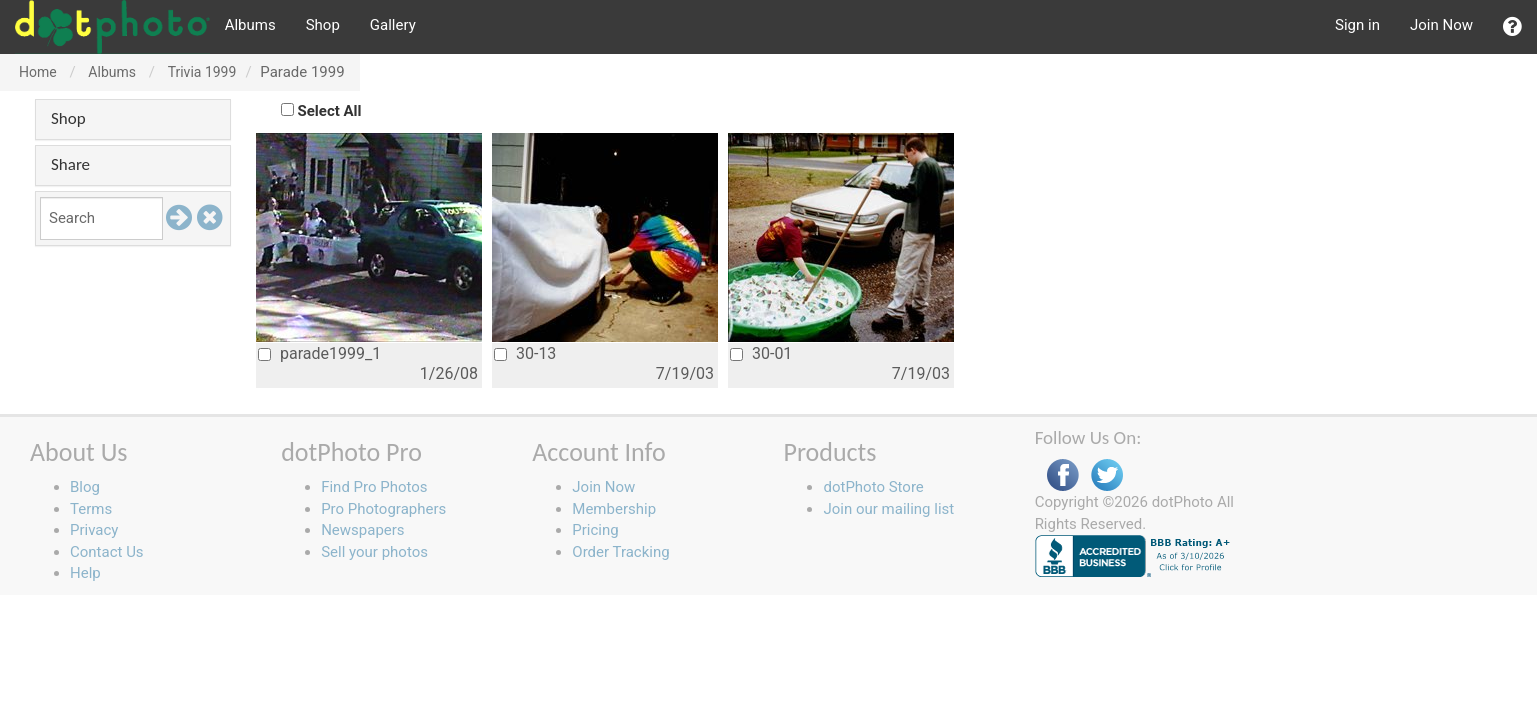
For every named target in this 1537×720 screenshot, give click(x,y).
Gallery (393, 25)
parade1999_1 (319, 353)
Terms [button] (91, 509)
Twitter (1107, 475)
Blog (85, 487)
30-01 (761, 353)
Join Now (1441, 25)
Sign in (1357, 25)
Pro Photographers (383, 509)
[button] (1512, 27)
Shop (323, 25)
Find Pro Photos (374, 487)
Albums (250, 25)
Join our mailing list (888, 509)
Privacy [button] (94, 530)
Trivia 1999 (202, 72)
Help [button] (85, 573)
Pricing (595, 530)
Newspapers (362, 530)
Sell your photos (374, 552)
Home (38, 72)
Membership (614, 509)
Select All (330, 111)
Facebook (1063, 475)
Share (70, 164)
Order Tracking (620, 552)
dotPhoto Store (873, 487)
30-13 (525, 353)
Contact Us (107, 552)
